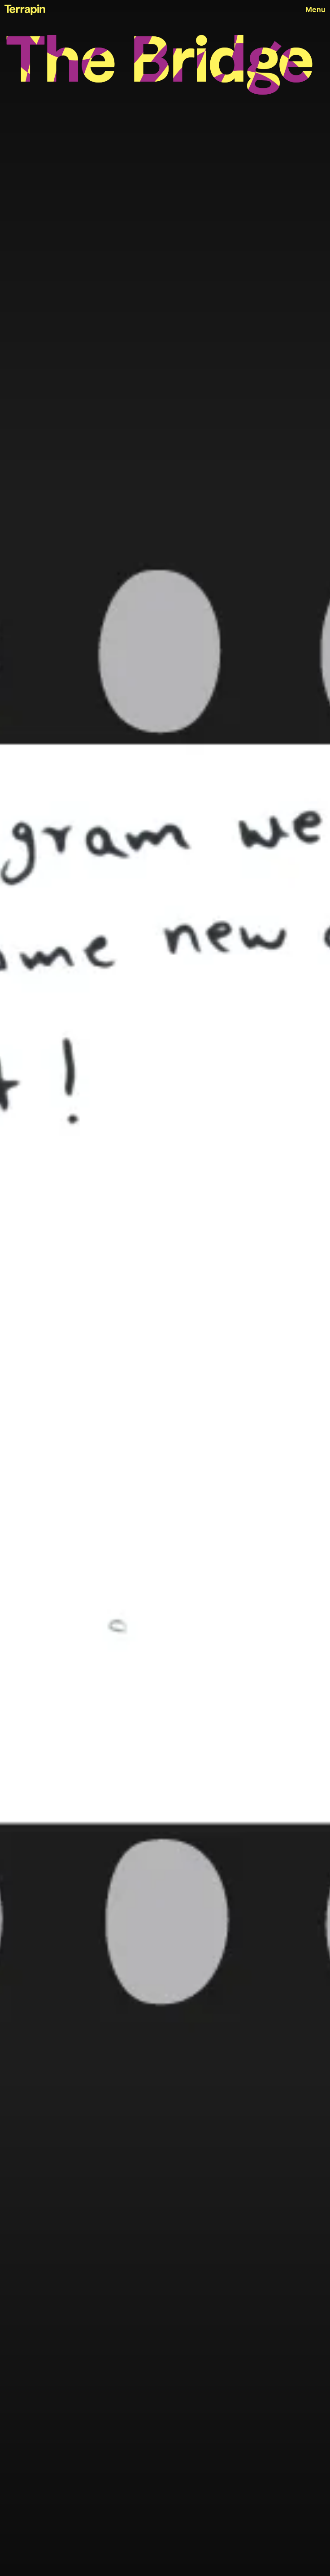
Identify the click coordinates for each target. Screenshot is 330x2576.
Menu (315, 9)
